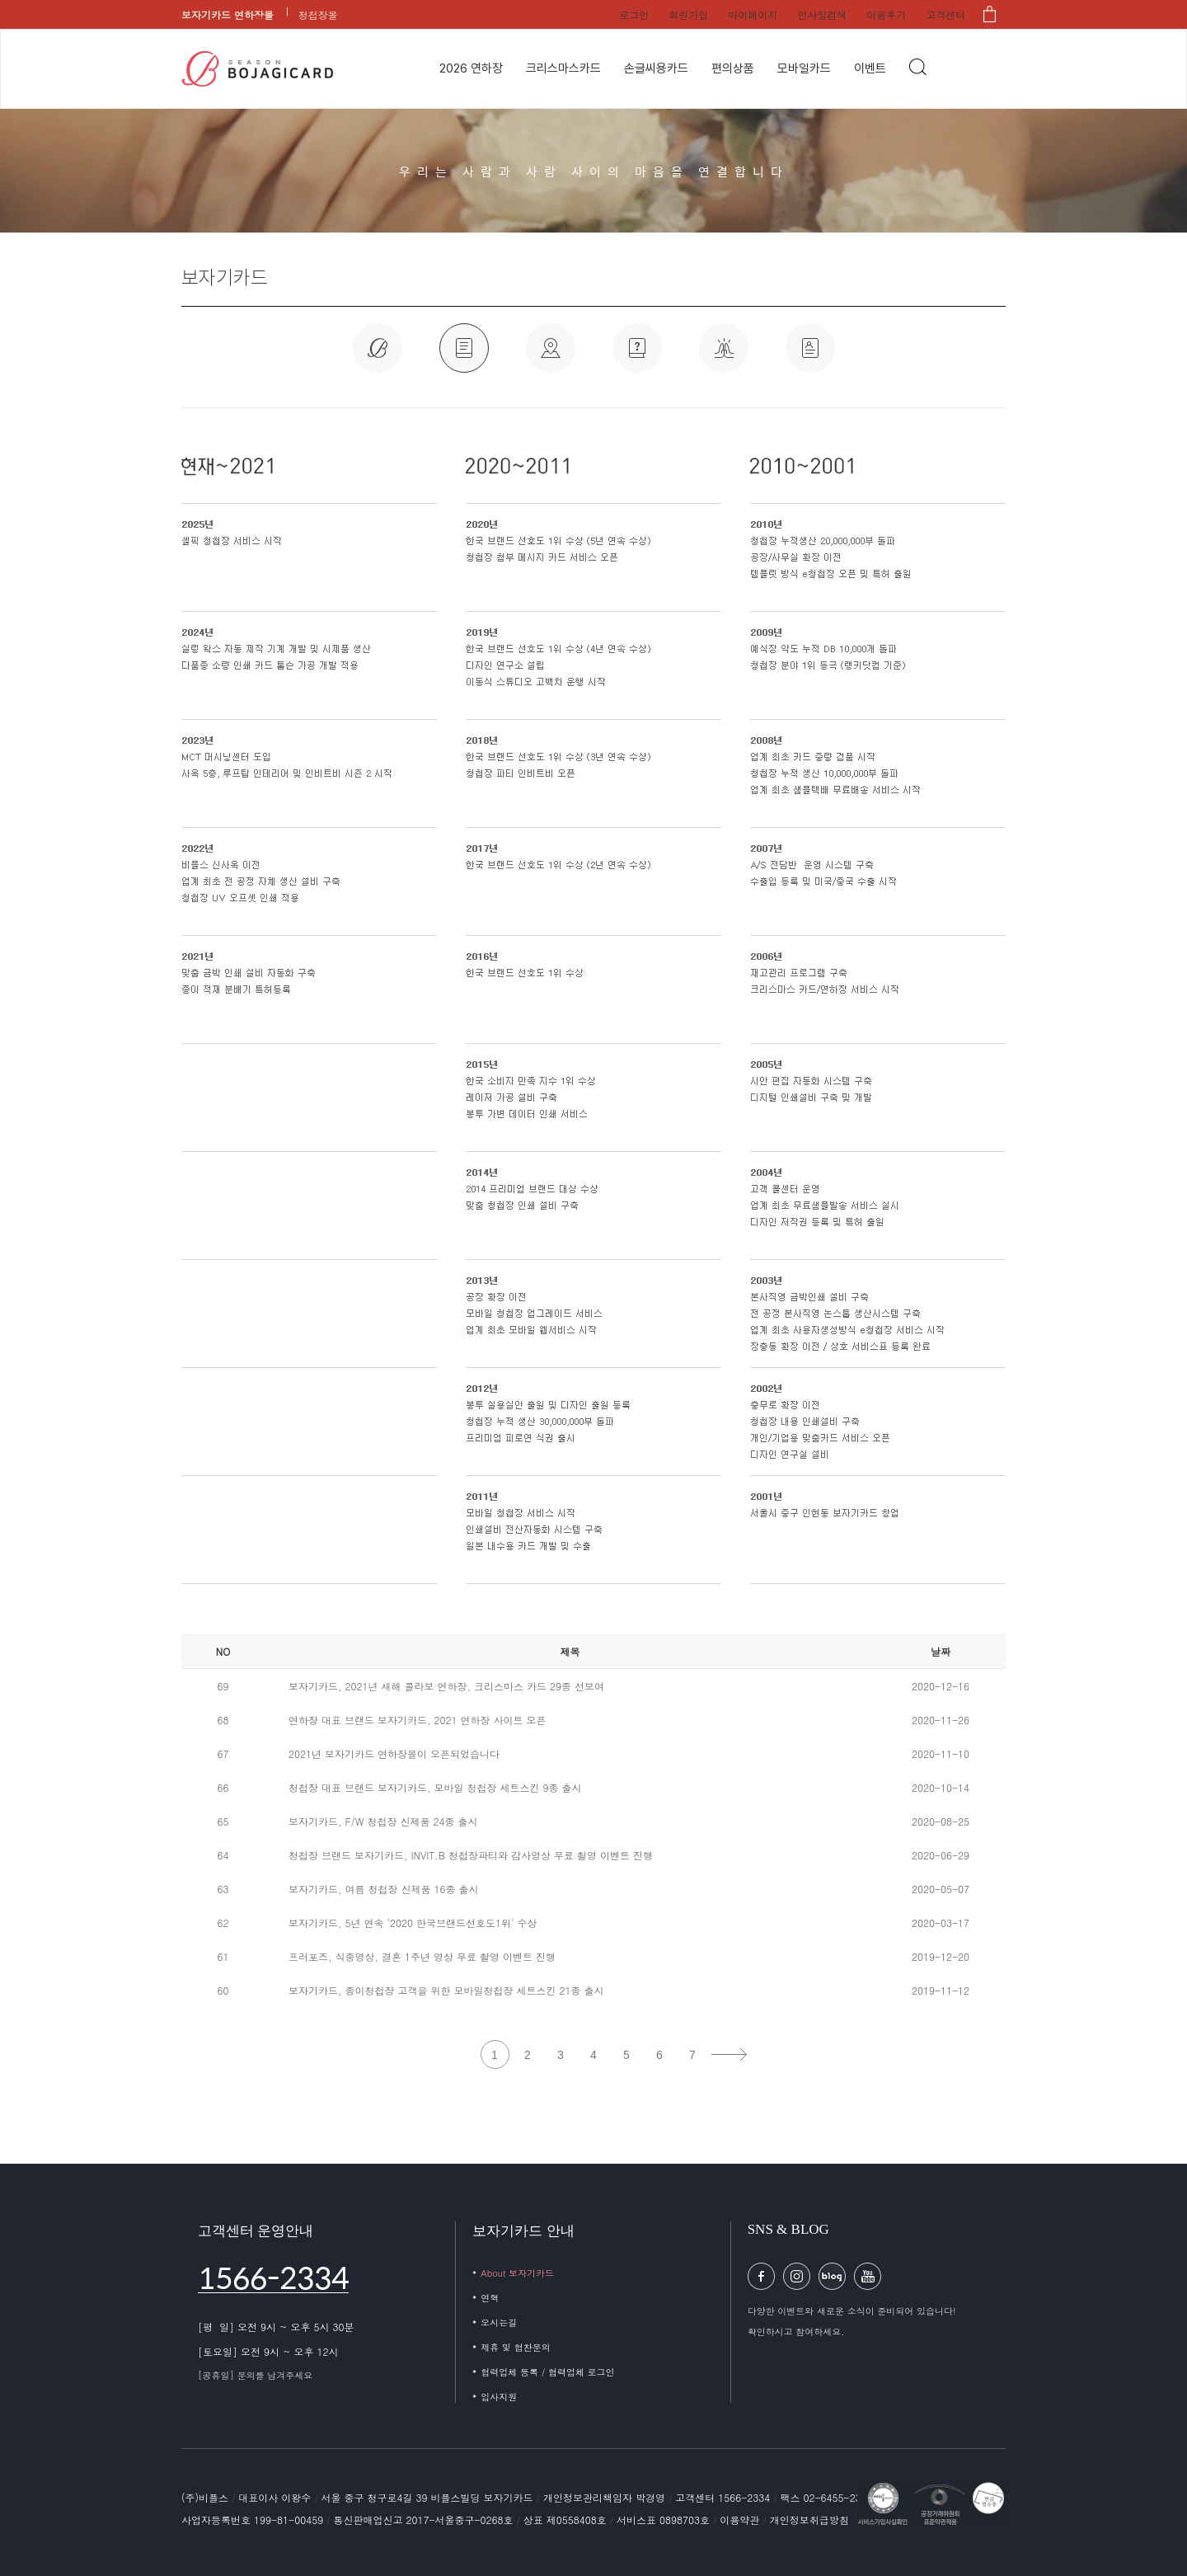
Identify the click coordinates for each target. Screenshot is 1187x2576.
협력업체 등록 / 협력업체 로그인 (547, 2372)
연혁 (490, 2298)
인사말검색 (822, 14)
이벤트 (870, 68)
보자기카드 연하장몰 (227, 14)
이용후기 (886, 14)
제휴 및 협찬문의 (515, 2347)
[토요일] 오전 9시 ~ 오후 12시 (268, 2351)
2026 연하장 (471, 68)
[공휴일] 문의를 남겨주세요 (255, 2375)
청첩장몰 (318, 14)
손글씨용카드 (656, 68)
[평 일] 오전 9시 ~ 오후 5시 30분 (276, 2327)
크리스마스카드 (563, 68)
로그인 (634, 14)
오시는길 (499, 2322)
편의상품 (732, 68)
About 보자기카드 (517, 2273)
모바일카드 (804, 68)
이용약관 (741, 2520)
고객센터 (945, 14)
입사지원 (499, 2396)
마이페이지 (752, 14)
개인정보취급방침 (809, 2520)
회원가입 (688, 14)
